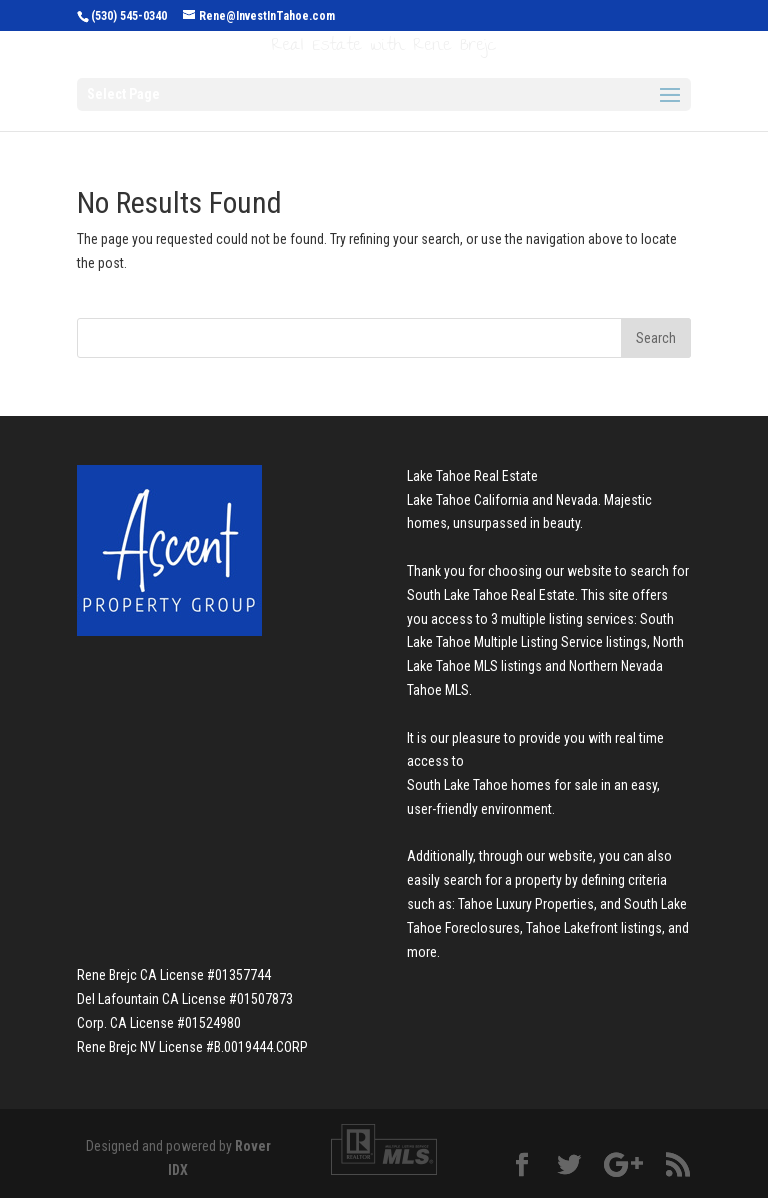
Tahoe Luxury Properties (526, 904)
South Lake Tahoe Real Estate (491, 595)
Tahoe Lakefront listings (594, 928)
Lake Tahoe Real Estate (472, 476)
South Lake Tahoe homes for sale (502, 785)
